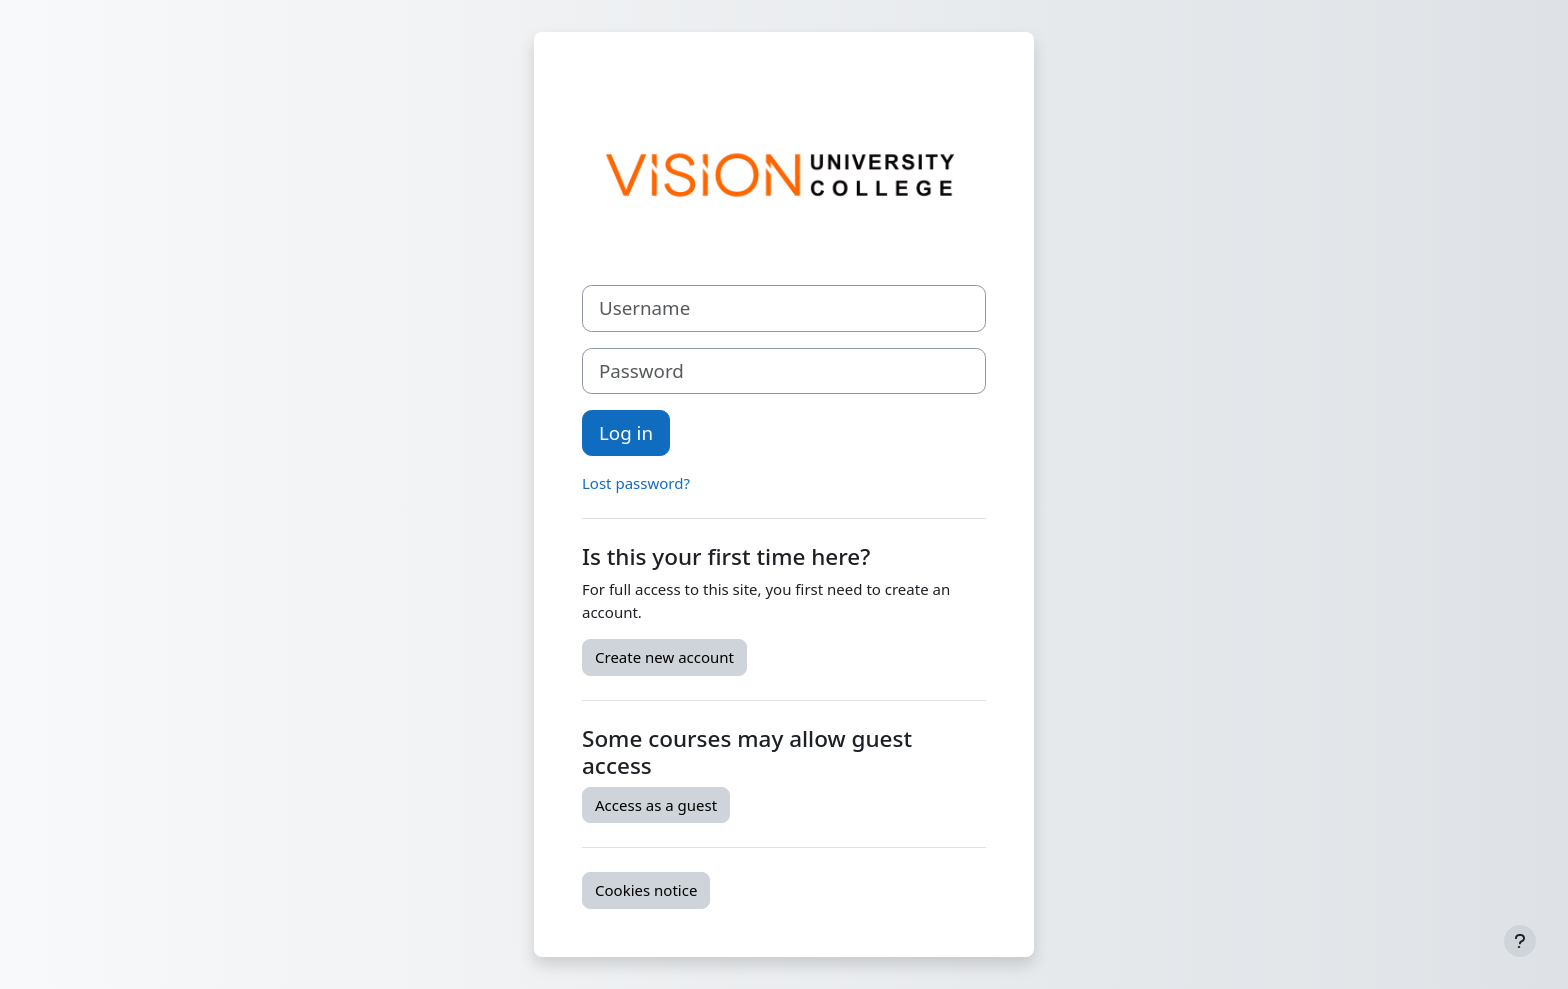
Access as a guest (656, 805)
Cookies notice (646, 890)
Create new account (664, 657)
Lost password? (636, 483)
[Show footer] (1520, 941)
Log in (626, 432)
